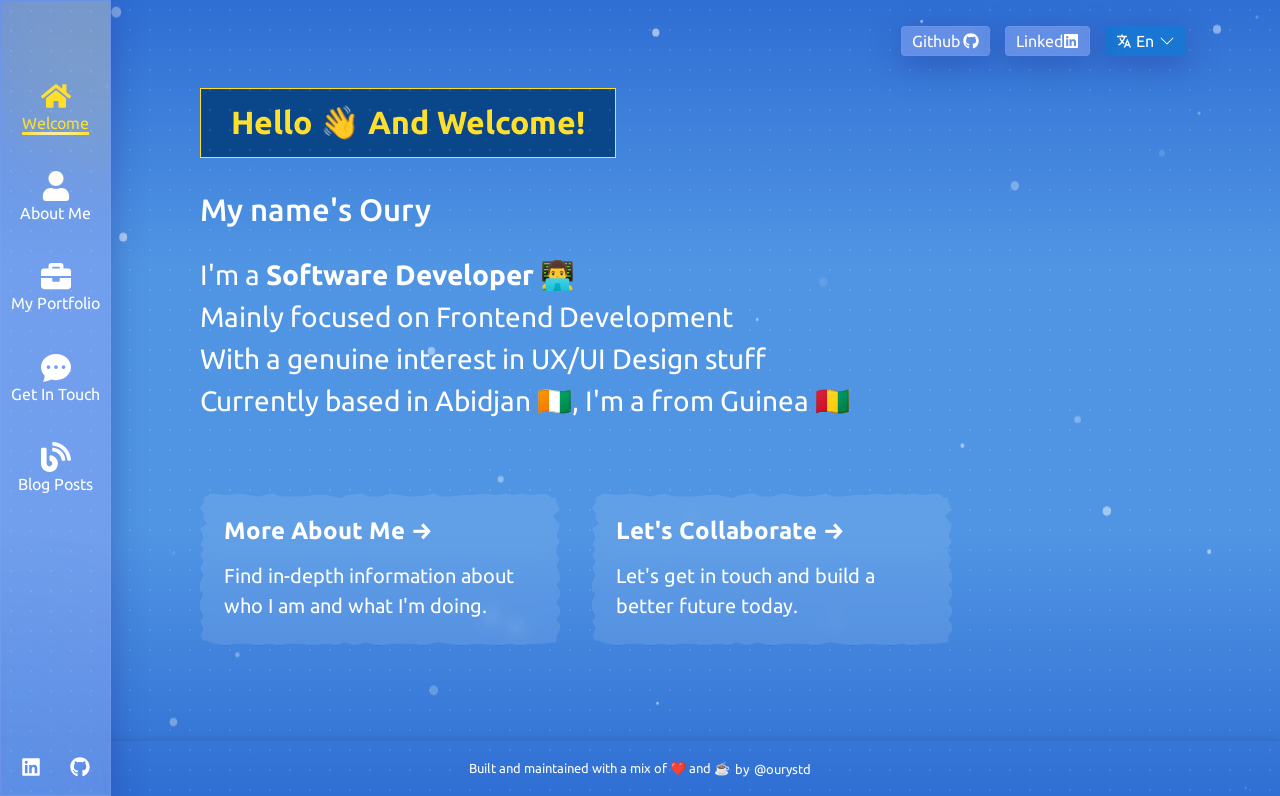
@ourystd (782, 769)
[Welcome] (55, 106)
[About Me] (55, 196)
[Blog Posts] (55, 467)
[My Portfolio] (55, 286)
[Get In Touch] (55, 377)
